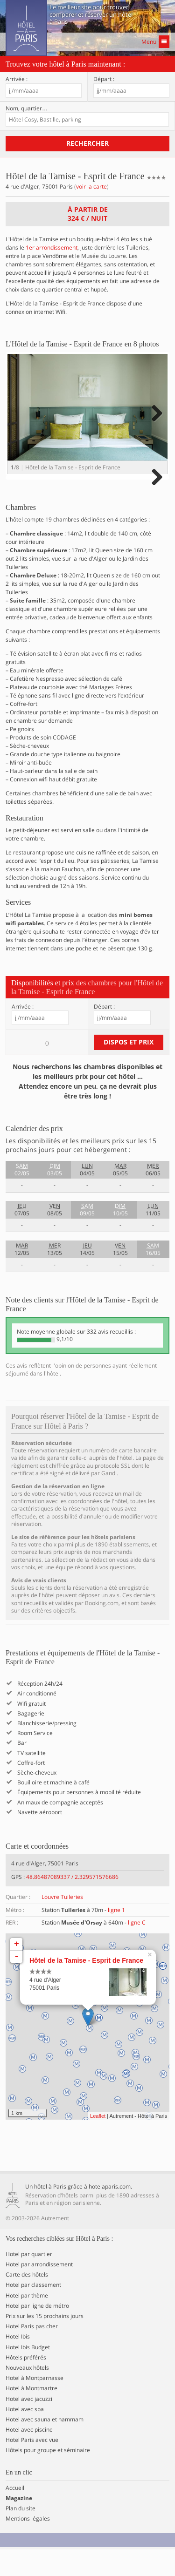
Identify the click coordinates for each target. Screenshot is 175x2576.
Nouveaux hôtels (27, 2394)
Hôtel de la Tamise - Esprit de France (86, 1987)
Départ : (103, 79)
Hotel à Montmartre (31, 2415)
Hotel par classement (33, 2311)
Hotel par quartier (29, 2281)
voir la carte (91, 186)
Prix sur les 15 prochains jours (45, 2342)
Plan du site (20, 2535)
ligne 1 (116, 1936)
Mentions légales (28, 2545)
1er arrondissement (51, 247)
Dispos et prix (129, 1068)
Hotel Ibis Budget (28, 2374)
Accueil (15, 2514)
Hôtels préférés (26, 2384)
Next (155, 422)
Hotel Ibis (18, 2363)
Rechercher (87, 143)
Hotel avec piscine (29, 2456)
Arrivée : (17, 79)
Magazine (19, 2525)
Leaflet (97, 2142)
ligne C (137, 1949)
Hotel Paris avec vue (32, 2466)
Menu (155, 41)
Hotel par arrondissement (39, 2291)
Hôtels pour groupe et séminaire (48, 2477)
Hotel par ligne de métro (37, 2332)
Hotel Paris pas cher (32, 2353)
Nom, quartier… (27, 108)
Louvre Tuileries (62, 1924)
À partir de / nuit (88, 214)
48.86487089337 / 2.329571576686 (72, 1903)
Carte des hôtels (27, 2301)
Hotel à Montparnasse (34, 2404)
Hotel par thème (27, 2322)
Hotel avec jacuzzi (29, 2425)
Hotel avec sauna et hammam (45, 2446)
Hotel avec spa (25, 2436)
